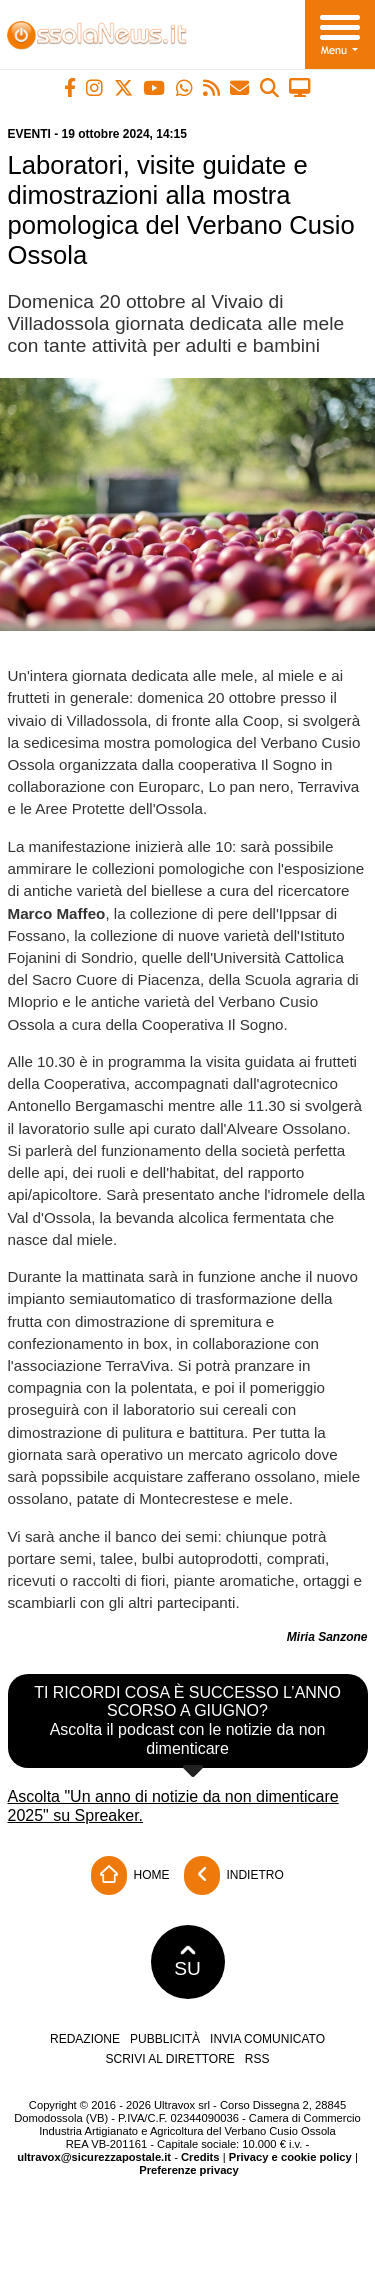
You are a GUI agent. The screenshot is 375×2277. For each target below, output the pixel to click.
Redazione (85, 2039)
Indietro (234, 1875)
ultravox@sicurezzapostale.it (94, 2157)
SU (187, 1962)
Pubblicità (165, 2039)
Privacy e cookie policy (290, 2157)
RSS (257, 2059)
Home (130, 1875)
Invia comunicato (267, 2039)
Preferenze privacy (189, 2170)
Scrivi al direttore (169, 2059)
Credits (200, 2157)
